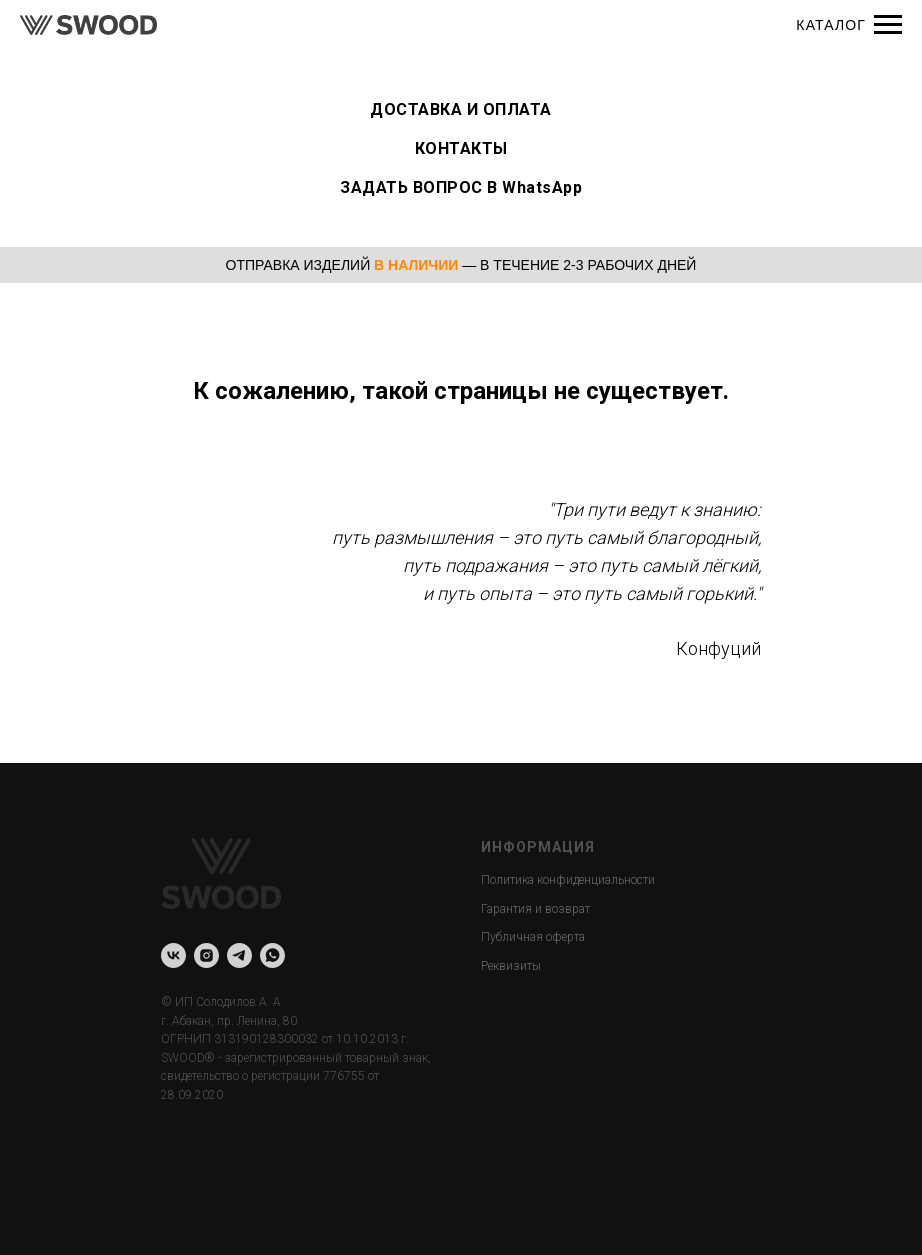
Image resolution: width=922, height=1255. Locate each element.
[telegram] (239, 955)
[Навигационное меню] (888, 25)
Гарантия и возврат (535, 909)
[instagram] (206, 955)
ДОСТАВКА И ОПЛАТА (461, 109)
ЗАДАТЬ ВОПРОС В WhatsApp (461, 187)
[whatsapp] (272, 955)
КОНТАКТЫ (461, 148)
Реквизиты (511, 966)
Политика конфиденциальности (568, 880)
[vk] (173, 955)
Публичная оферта (533, 937)
